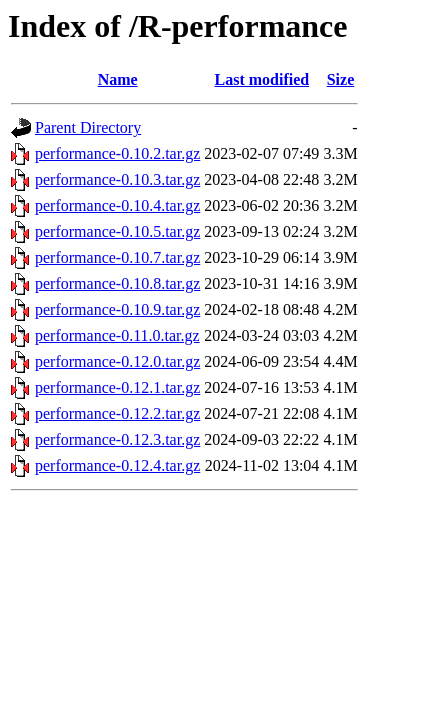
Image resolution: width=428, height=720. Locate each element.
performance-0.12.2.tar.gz (117, 413)
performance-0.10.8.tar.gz (117, 283)
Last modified (261, 79)
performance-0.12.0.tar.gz (117, 361)
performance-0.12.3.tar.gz (117, 439)
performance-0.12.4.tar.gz (117, 465)
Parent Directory (88, 127)
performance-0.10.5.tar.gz (117, 231)
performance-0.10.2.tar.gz (117, 153)
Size (341, 79)
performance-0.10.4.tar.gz (117, 205)
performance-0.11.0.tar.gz (117, 335)
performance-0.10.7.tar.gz (117, 257)
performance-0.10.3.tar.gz (117, 179)
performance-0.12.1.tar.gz (117, 387)
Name (118, 79)
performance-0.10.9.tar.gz (117, 309)
